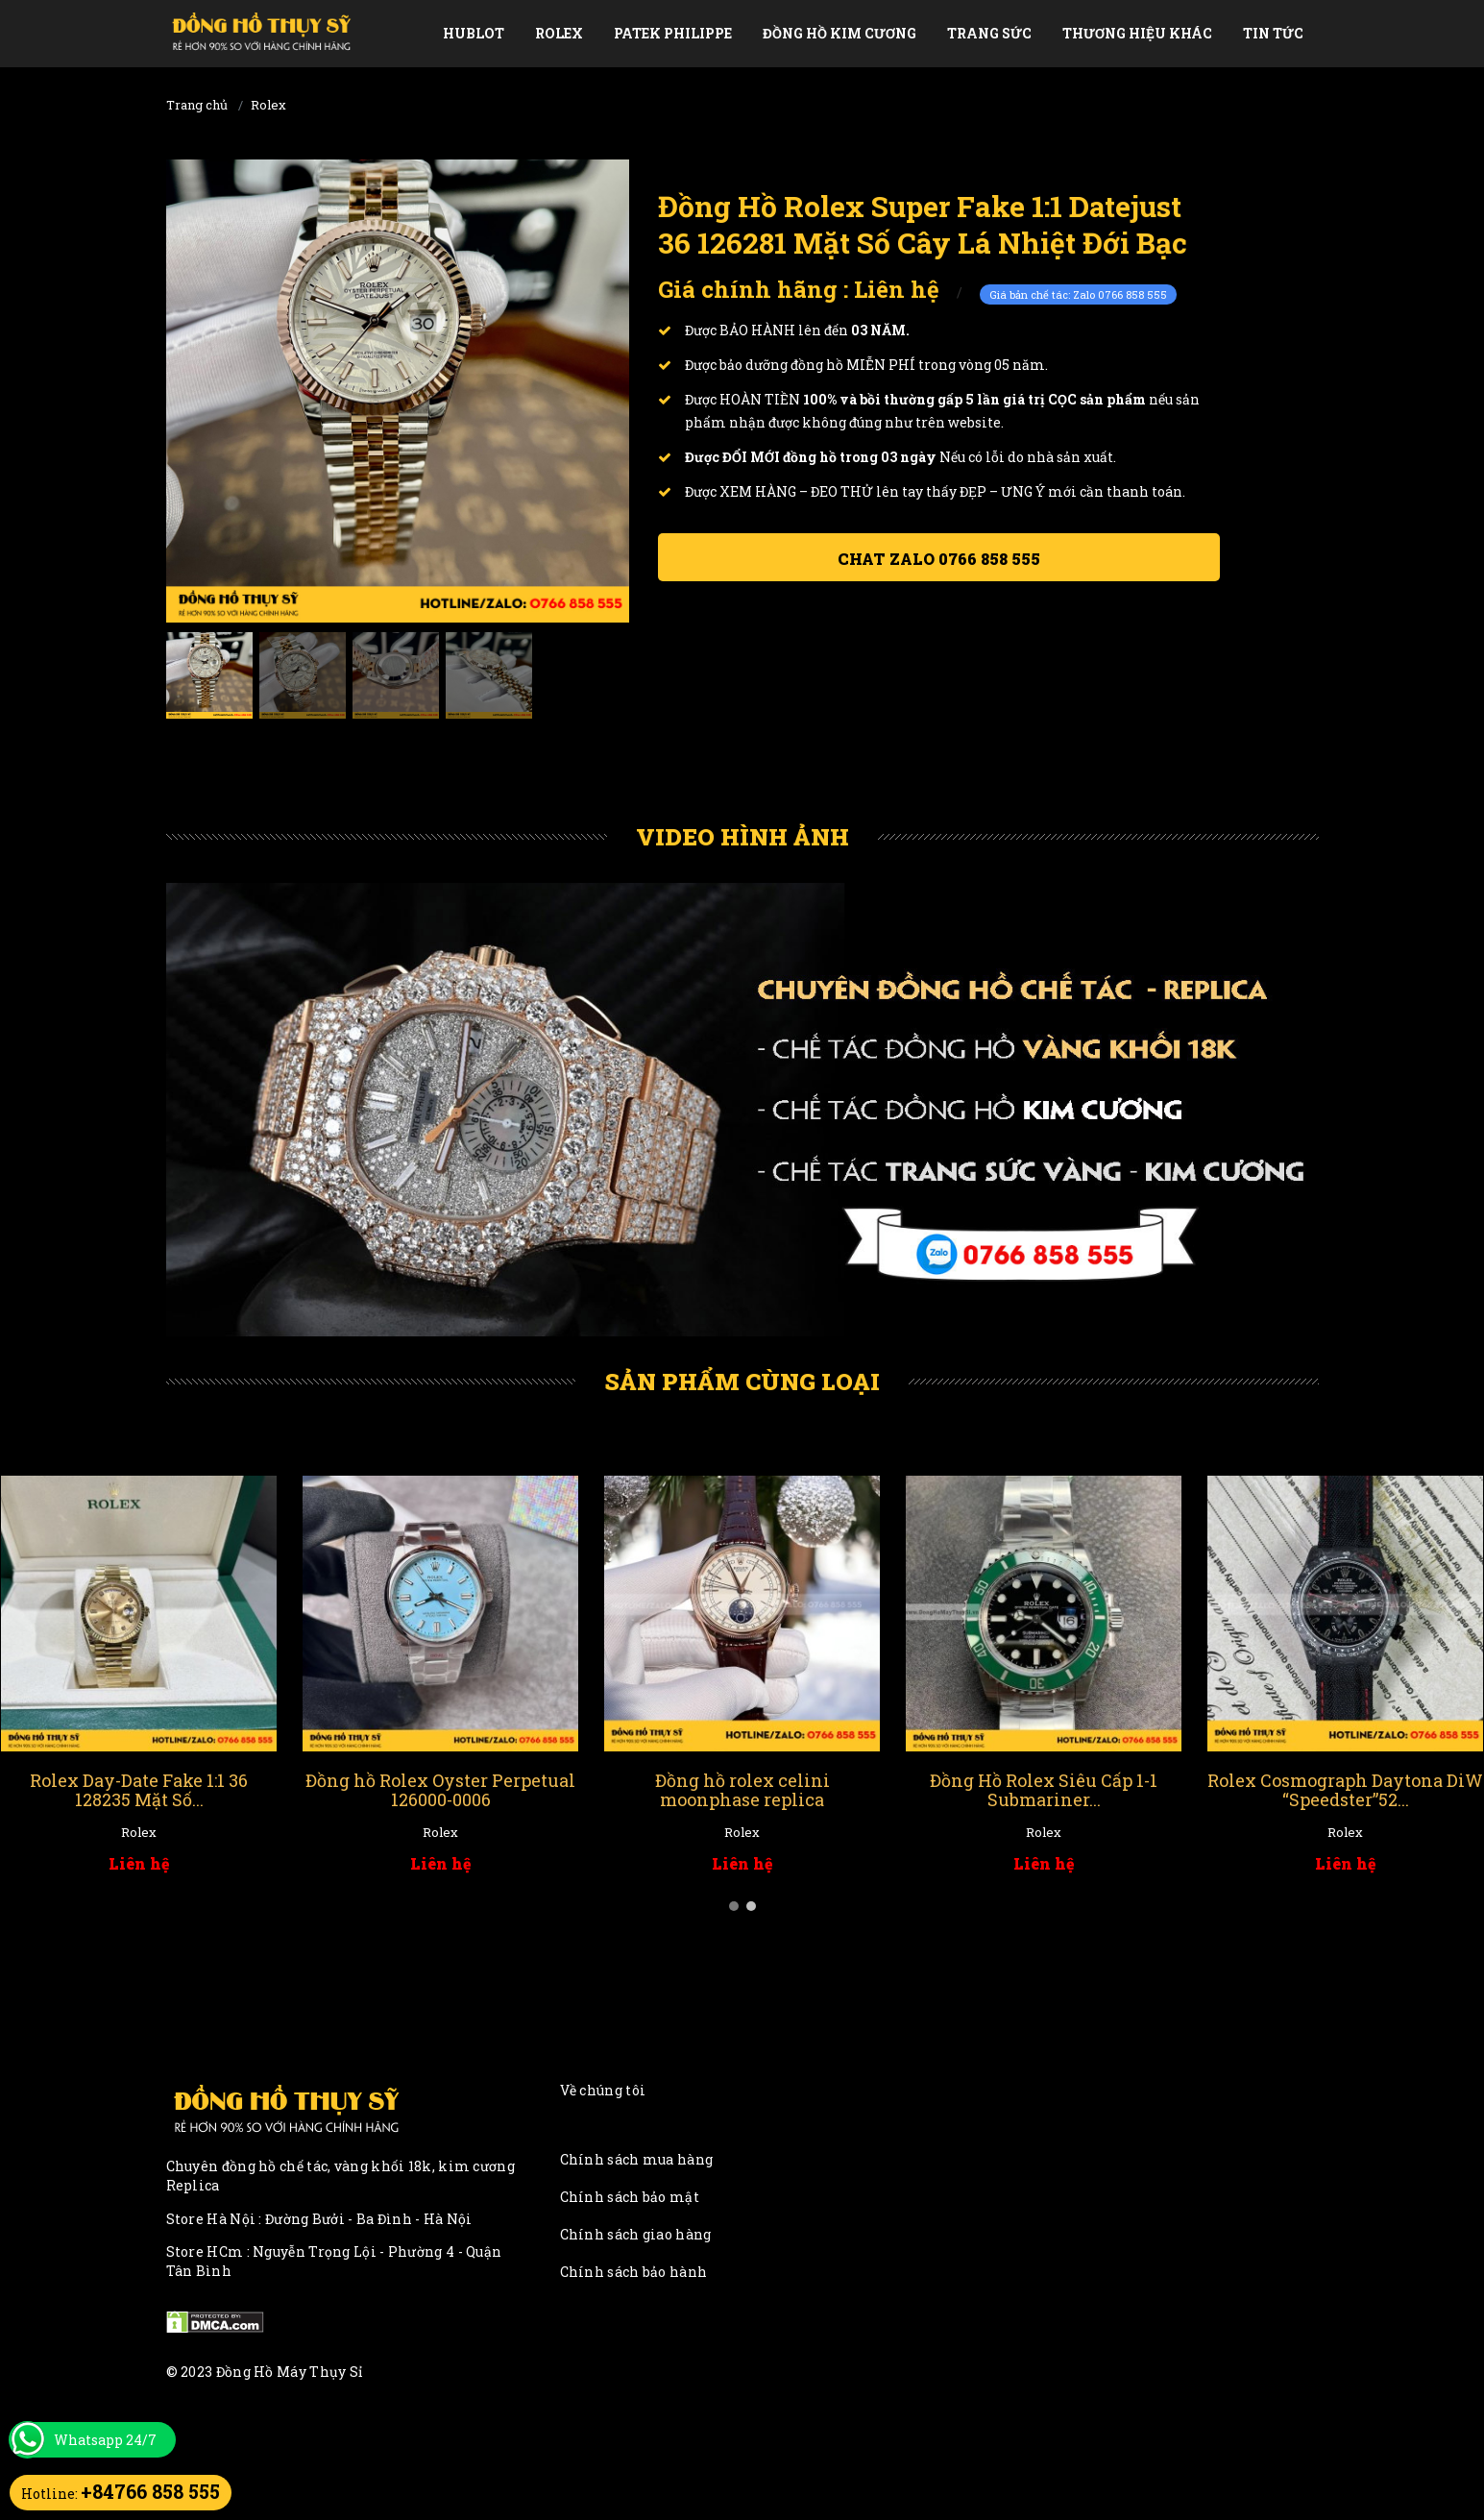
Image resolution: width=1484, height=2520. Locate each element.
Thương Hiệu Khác (1137, 33)
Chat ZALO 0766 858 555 (939, 559)
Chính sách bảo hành (634, 2272)
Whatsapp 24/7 (105, 2440)
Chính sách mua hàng (637, 2159)
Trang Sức (989, 33)
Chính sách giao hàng (636, 2234)
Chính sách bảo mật (629, 2197)
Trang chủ (197, 104)
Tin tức (1273, 33)
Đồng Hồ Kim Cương (839, 33)
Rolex (559, 33)
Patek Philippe (673, 33)
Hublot (473, 33)
